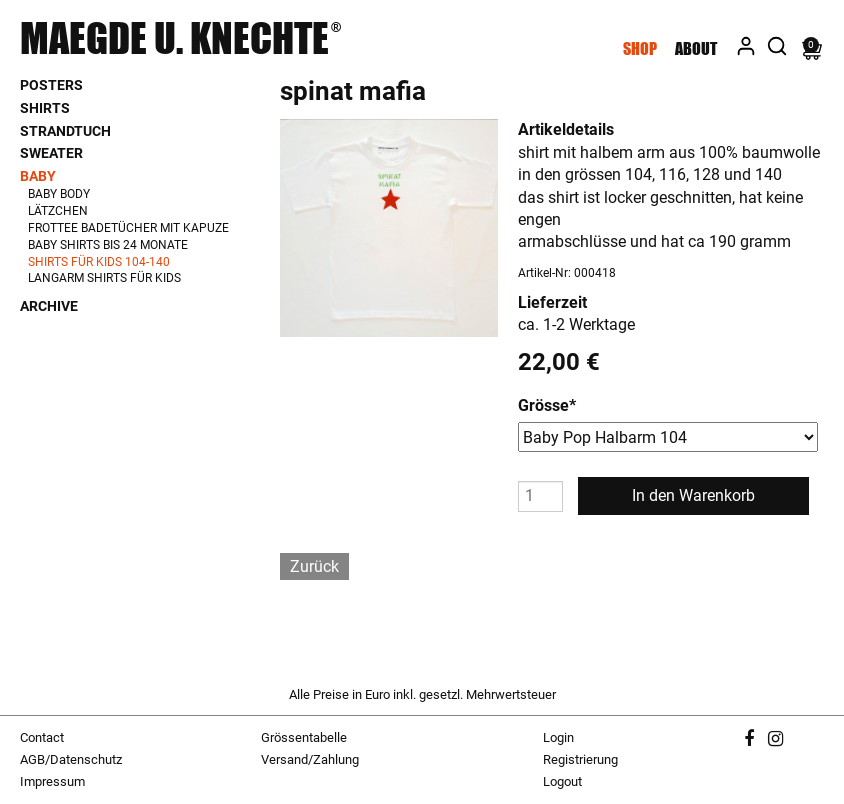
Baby (38, 176)
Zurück (314, 566)
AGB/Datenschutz (71, 759)
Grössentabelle (304, 737)
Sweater (51, 153)
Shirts (45, 108)
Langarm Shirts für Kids (104, 278)
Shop (640, 48)
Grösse (547, 405)
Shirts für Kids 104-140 (99, 262)
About (696, 48)
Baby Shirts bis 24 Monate (108, 245)
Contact (42, 737)
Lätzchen (58, 211)
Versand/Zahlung (310, 759)
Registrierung (580, 759)
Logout (562, 781)
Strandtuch (65, 131)
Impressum (52, 781)
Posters (51, 85)
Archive (49, 306)
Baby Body (59, 194)
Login (558, 737)
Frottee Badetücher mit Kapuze (128, 228)
